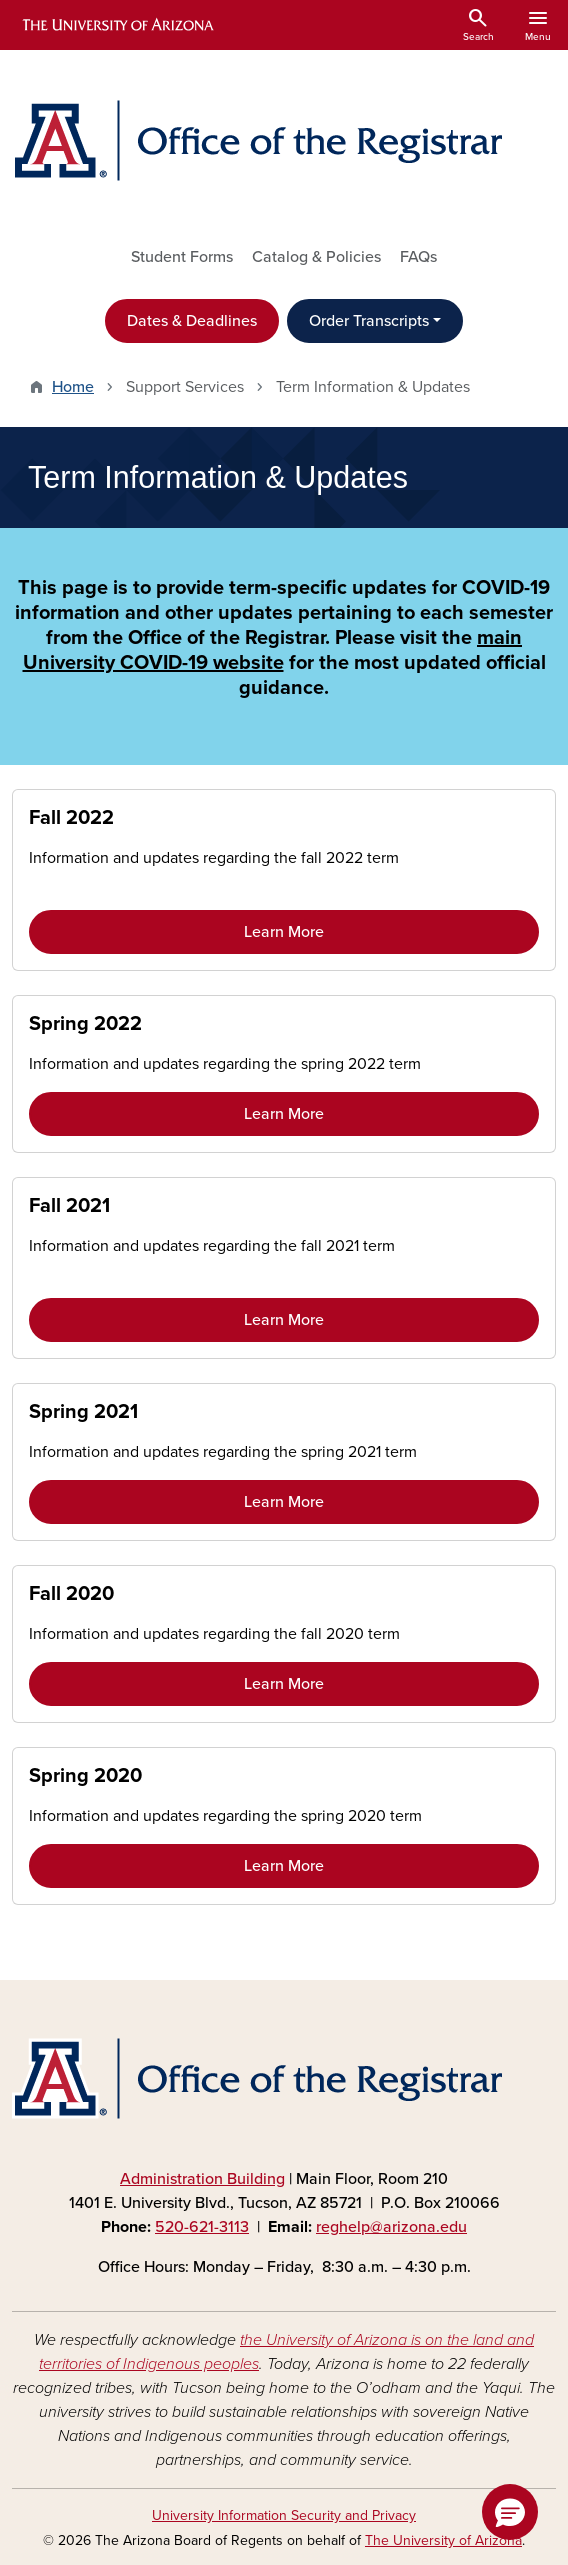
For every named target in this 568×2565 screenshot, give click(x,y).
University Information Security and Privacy (284, 2515)
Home (73, 387)
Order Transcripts (369, 321)
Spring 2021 (83, 1412)
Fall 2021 (69, 1206)
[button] (510, 2512)
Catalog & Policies (316, 257)
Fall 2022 (71, 818)
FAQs (418, 257)
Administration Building (202, 2179)
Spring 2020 (85, 1776)
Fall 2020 (71, 1594)
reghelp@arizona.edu (391, 2227)
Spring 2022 (85, 1024)
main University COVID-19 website (273, 650)
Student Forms (182, 257)
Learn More (284, 932)
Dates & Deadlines (192, 321)
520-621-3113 (202, 2227)
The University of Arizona (443, 2540)
